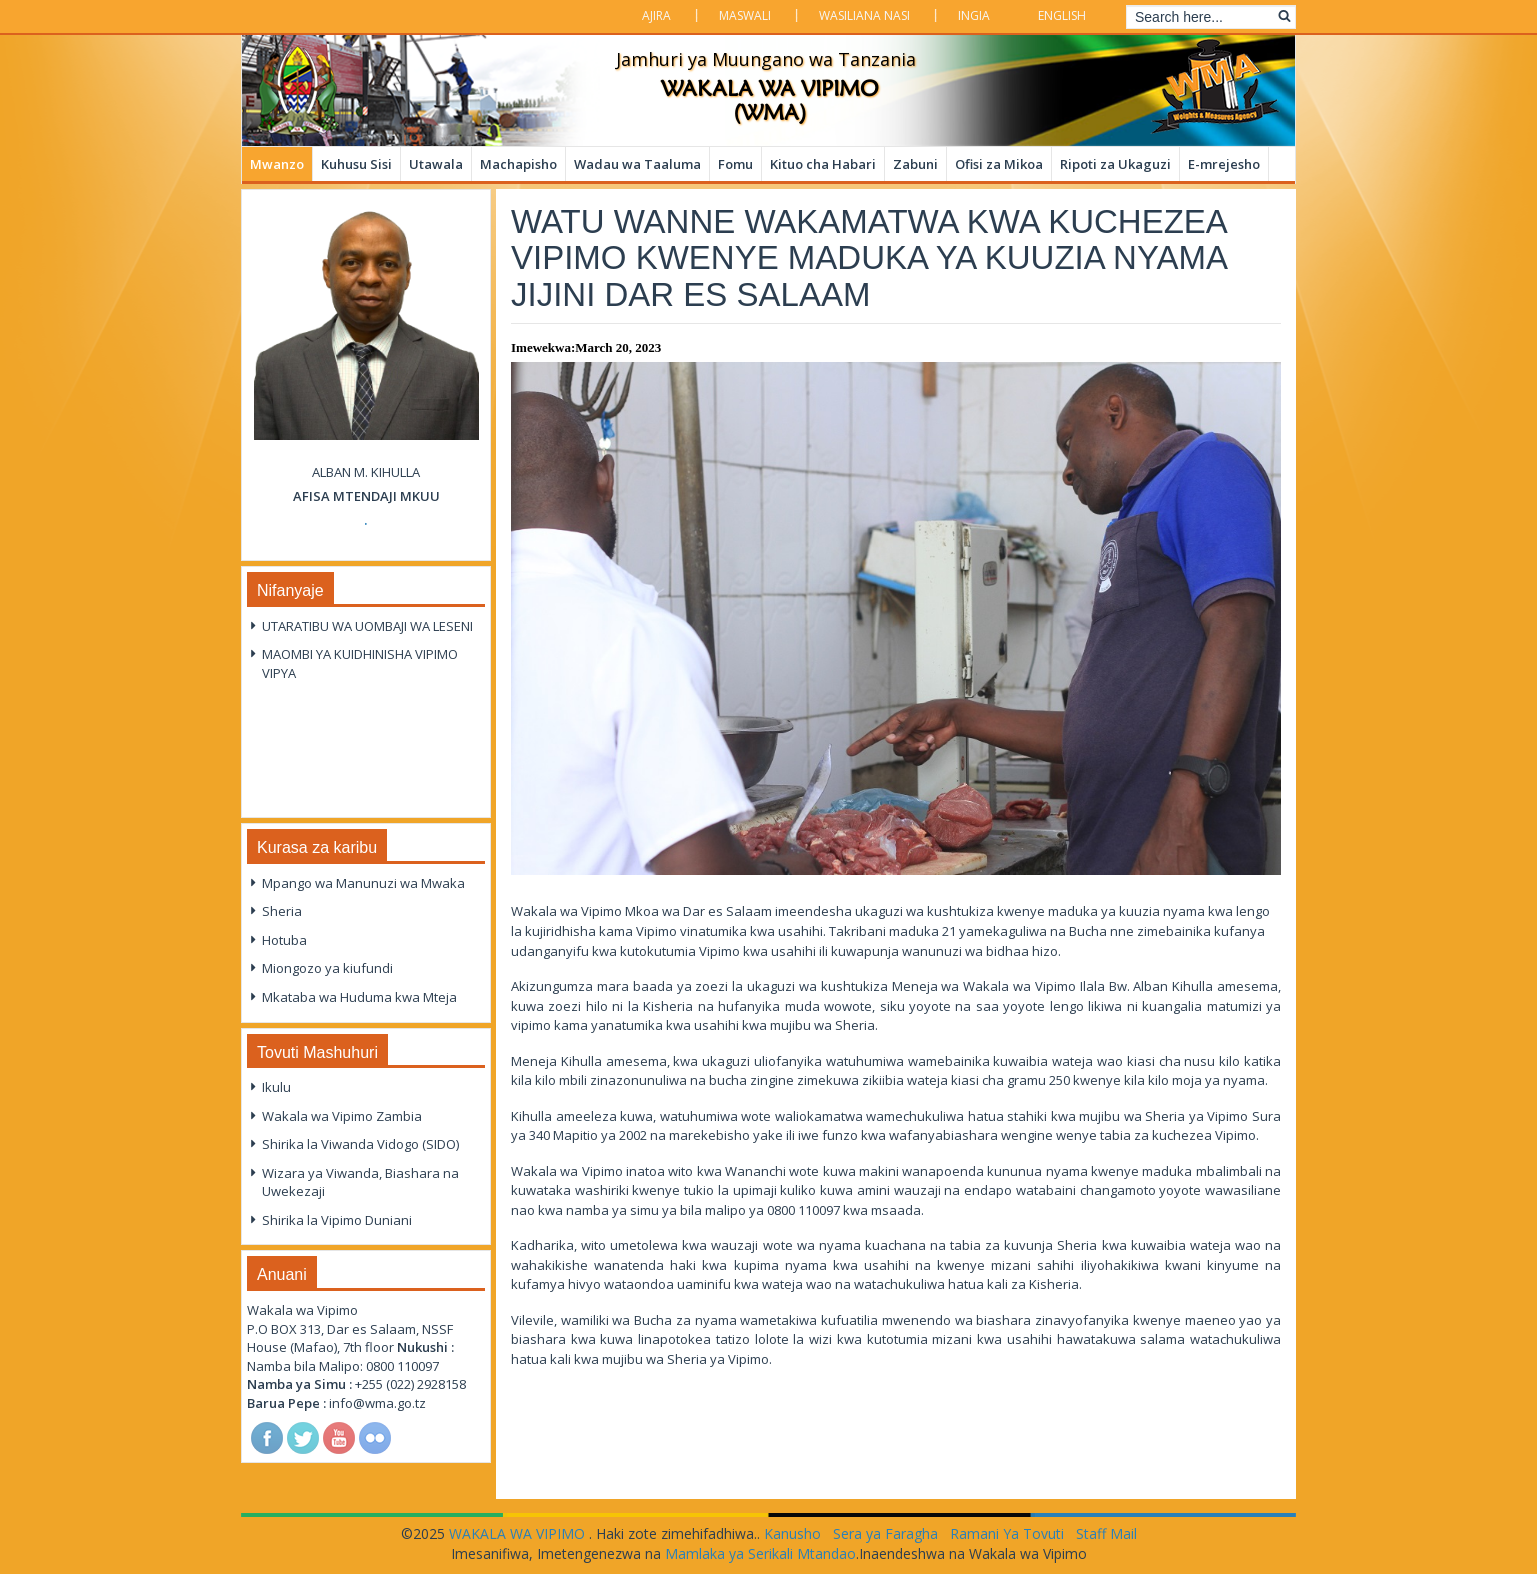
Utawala (436, 164)
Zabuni (915, 164)
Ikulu (276, 1087)
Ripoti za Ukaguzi (1115, 164)
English (1062, 15)
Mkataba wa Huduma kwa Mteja (359, 997)
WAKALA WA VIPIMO (519, 1533)
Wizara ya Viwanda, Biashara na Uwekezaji (360, 1182)
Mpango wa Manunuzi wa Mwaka (363, 883)
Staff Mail (1106, 1533)
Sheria (282, 911)
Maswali (745, 15)
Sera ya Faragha (885, 1533)
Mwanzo (277, 164)
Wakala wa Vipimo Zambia (342, 1116)
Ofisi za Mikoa (999, 164)
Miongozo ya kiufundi (327, 968)
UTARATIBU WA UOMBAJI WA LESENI (367, 626)
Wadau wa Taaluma (637, 164)
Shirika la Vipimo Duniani (337, 1220)
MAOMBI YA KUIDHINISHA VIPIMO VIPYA (360, 663)
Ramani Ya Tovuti (1007, 1533)
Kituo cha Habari (823, 164)
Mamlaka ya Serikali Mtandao (760, 1553)
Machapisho (518, 164)
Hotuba (284, 940)
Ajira (656, 15)
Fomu (735, 164)
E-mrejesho (1224, 164)
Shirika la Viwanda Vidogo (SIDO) (360, 1144)
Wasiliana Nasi (864, 15)
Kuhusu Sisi (356, 164)
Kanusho (792, 1533)
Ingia (974, 15)
